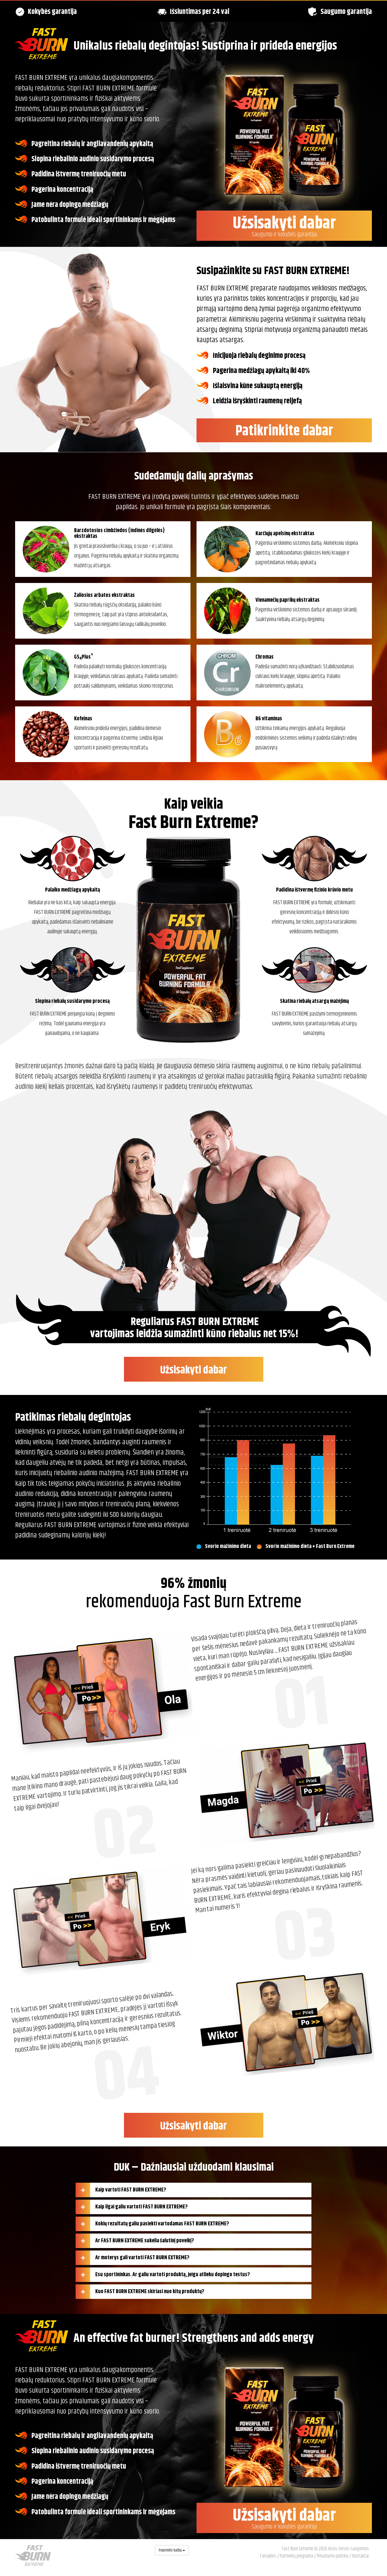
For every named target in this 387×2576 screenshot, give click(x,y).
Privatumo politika (332, 2556)
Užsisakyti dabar (284, 225)
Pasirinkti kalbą (172, 2550)
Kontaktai (360, 2556)
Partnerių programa (296, 2556)
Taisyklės (267, 2556)
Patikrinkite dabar (284, 431)
